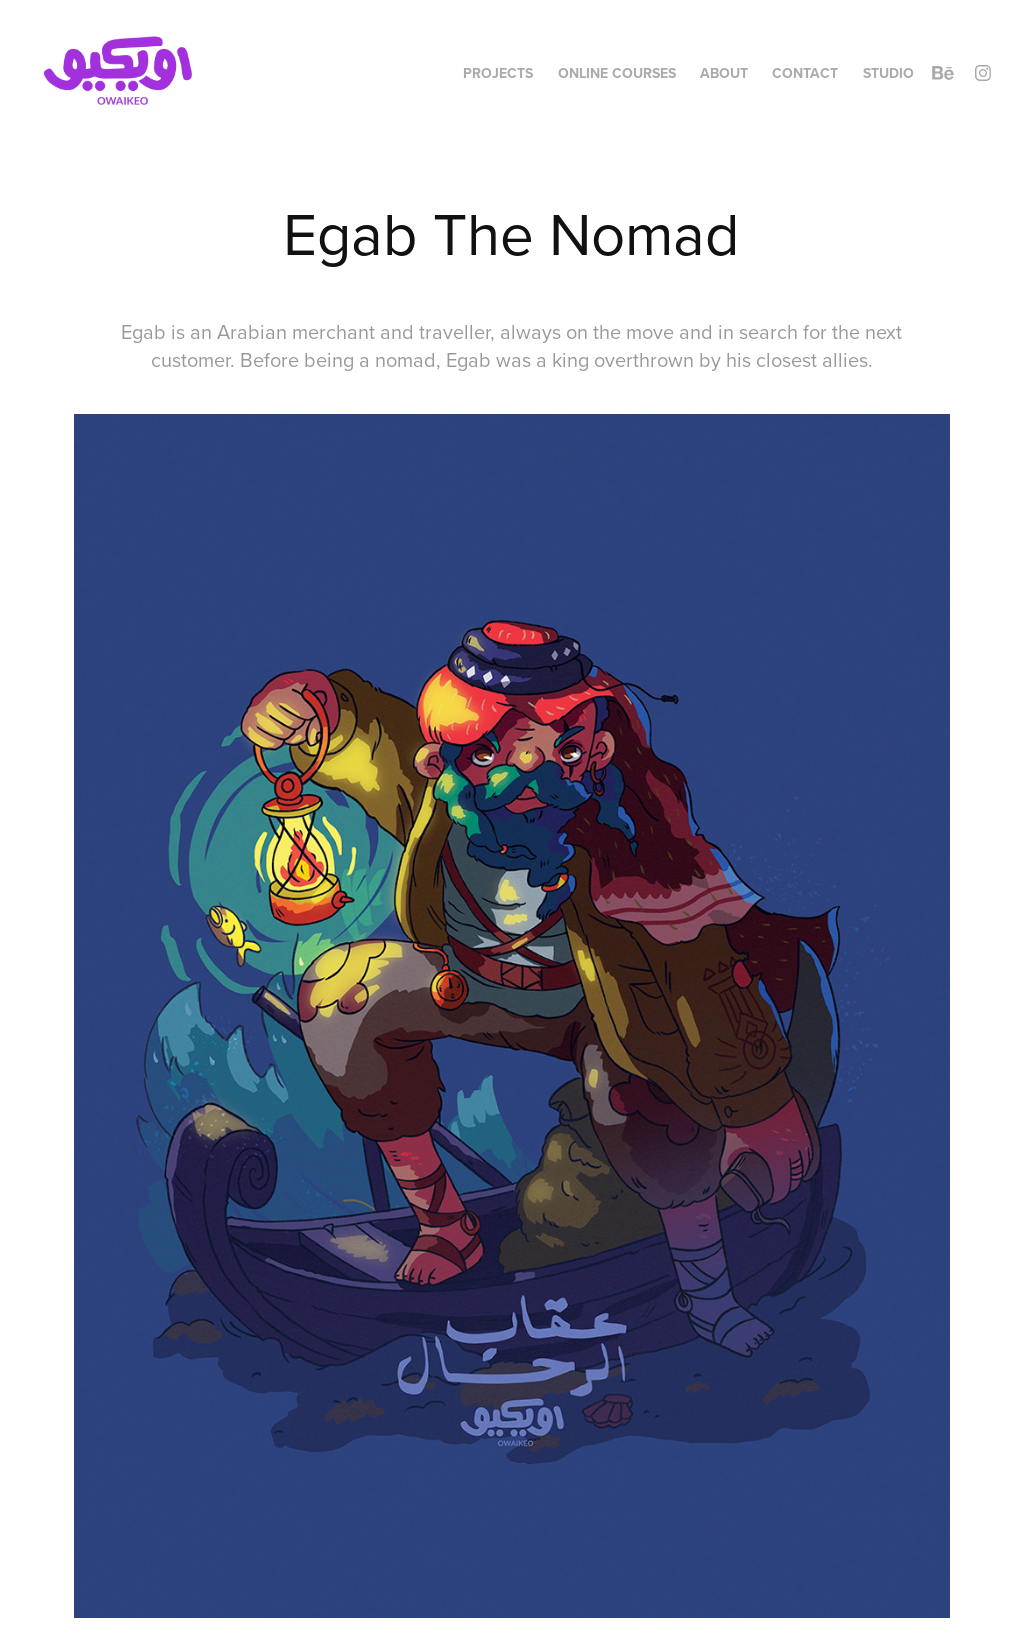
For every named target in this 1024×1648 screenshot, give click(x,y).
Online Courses (617, 73)
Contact (805, 73)
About (724, 73)
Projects (498, 73)
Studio (888, 73)
